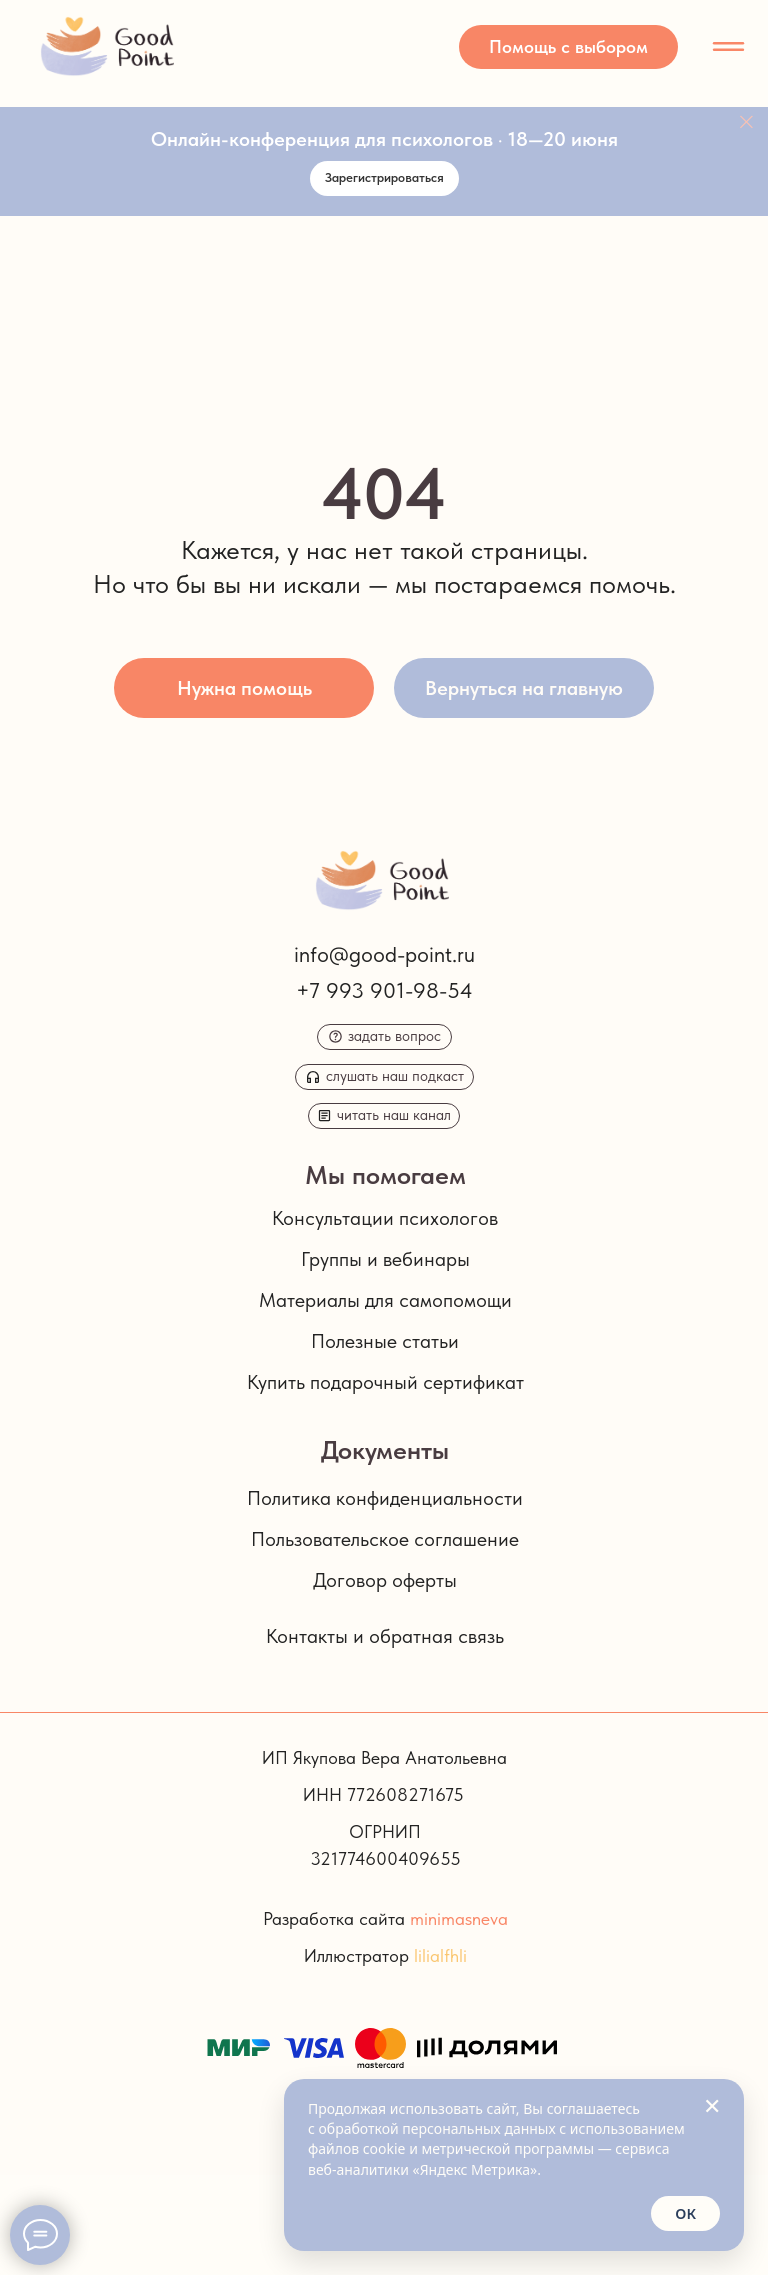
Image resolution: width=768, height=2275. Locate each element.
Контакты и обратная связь (385, 1636)
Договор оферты (385, 1580)
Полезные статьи (385, 1341)
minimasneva (459, 1918)
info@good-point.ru (384, 954)
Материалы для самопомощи (385, 1300)
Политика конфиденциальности (385, 1498)
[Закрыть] (746, 122)
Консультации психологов (385, 1218)
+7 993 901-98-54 (384, 990)
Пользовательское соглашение (385, 1539)
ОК (685, 2213)
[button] (568, 47)
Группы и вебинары (385, 1259)
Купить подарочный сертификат (385, 1382)
